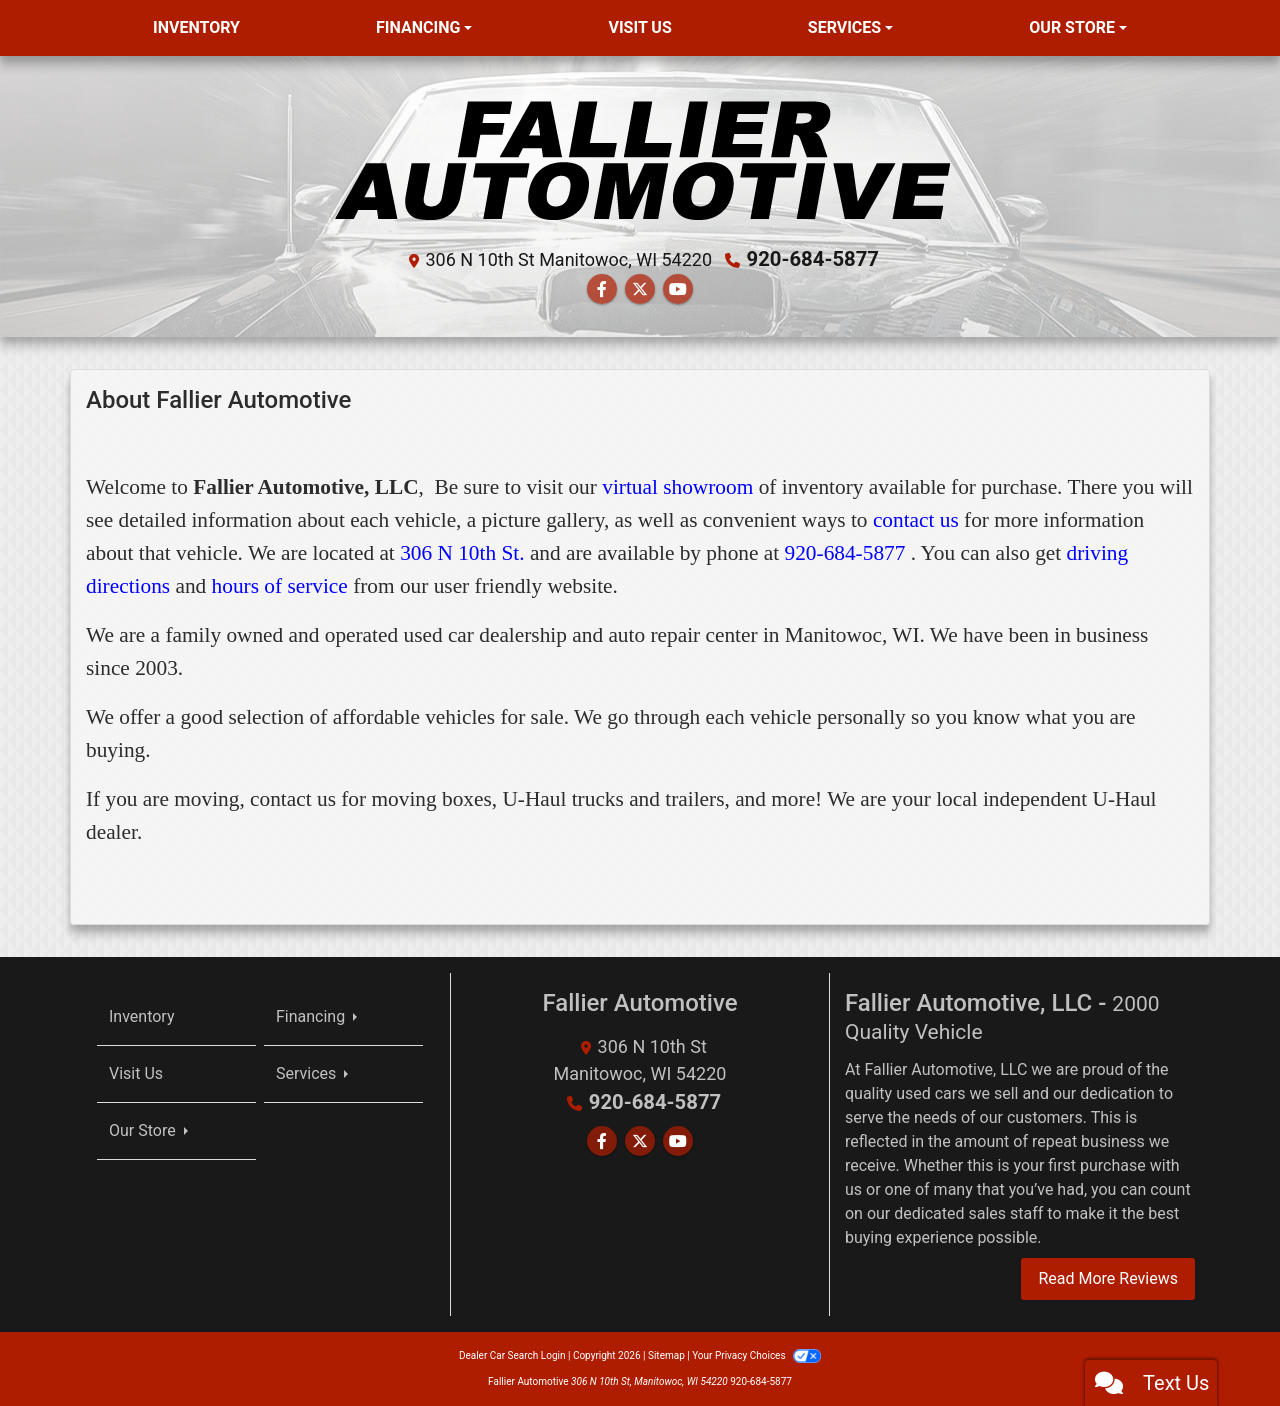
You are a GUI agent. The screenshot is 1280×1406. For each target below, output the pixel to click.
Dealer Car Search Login (512, 1355)
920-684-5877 (813, 259)
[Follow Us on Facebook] (602, 289)
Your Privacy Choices (756, 1355)
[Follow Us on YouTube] (678, 289)
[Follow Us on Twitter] (640, 289)
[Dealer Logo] (640, 156)
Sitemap (666, 1355)
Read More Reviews (1108, 1278)
